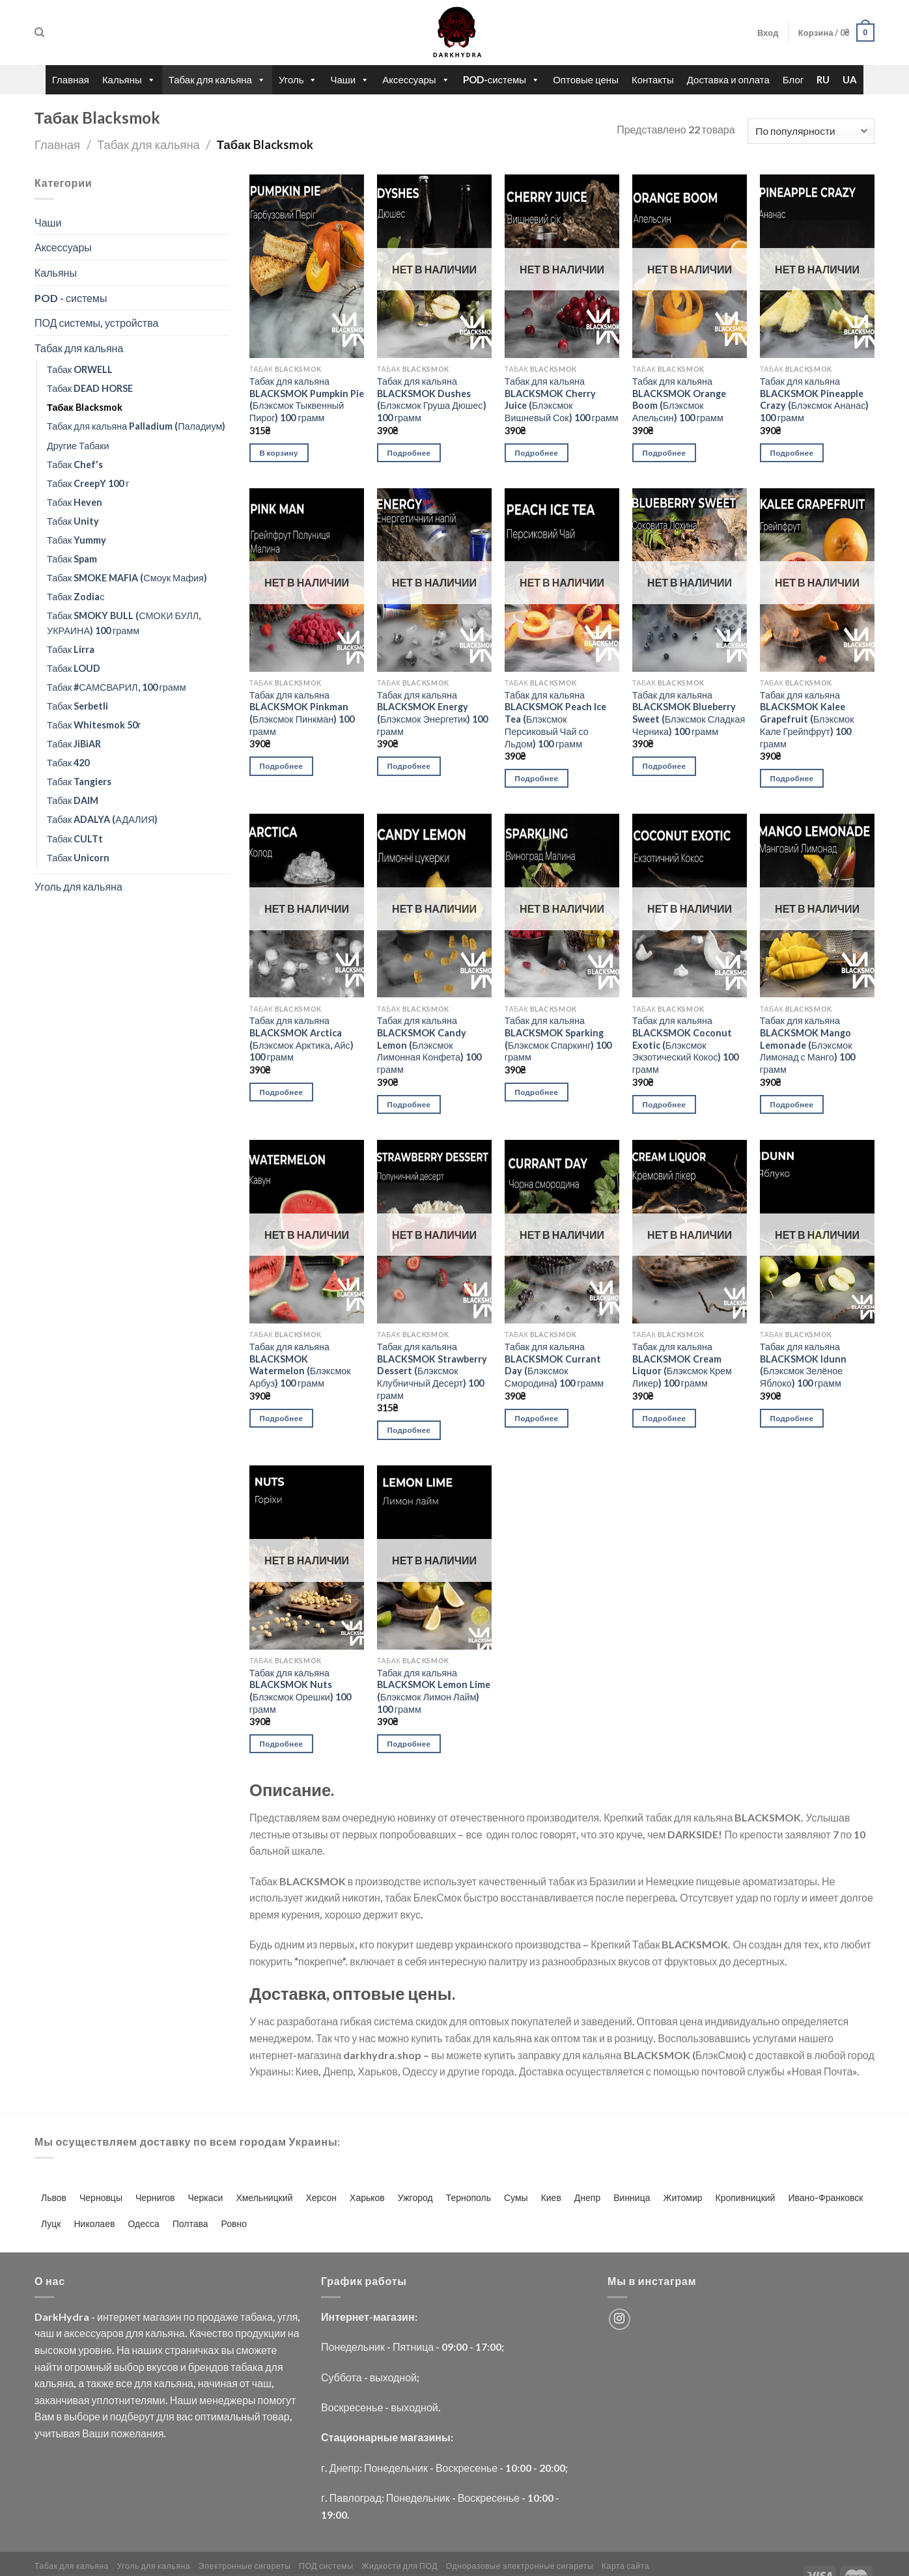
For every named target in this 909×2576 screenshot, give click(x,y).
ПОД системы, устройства (96, 322)
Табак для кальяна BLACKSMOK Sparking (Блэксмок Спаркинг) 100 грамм (558, 1038)
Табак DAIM (72, 800)
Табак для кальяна (217, 79)
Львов (53, 2197)
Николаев (94, 2223)
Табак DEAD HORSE (90, 388)
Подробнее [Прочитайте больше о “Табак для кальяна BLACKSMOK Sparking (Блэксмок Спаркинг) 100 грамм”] (537, 1092)
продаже (217, 2316)
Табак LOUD (73, 668)
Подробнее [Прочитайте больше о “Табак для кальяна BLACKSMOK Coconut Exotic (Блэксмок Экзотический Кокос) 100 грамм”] (664, 1104)
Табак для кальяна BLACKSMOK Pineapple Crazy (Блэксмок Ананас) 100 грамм (814, 399)
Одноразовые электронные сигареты (520, 2566)
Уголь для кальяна (78, 886)
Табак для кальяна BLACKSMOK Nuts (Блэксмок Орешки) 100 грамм (300, 1691)
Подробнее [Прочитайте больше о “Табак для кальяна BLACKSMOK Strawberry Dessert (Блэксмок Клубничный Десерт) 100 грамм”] (409, 1430)
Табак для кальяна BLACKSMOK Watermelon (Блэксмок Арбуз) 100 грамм (300, 1365)
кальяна (164, 2333)
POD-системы (501, 79)
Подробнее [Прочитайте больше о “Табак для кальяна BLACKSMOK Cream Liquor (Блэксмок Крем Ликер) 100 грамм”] (664, 1418)
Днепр (587, 2197)
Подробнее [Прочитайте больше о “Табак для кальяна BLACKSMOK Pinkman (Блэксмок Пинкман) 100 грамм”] (281, 766)
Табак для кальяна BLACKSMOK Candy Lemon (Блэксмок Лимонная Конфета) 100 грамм (429, 1045)
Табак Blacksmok (84, 407)
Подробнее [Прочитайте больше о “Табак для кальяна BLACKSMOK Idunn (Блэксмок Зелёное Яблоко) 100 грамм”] (792, 1418)
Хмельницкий (264, 2197)
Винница (631, 2197)
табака (256, 2316)
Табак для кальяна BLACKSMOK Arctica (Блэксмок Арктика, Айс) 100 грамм (301, 1038)
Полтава (190, 2223)
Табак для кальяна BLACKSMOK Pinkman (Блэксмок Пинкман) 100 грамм (301, 713)
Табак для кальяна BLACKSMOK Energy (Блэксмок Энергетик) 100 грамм (432, 713)
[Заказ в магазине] (811, 131)
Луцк (51, 2223)
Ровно (234, 2223)
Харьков (367, 2197)
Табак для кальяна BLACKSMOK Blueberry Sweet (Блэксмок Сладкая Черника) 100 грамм (688, 713)
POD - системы (71, 298)
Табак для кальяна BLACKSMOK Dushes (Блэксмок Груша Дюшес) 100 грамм (431, 399)
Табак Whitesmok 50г (94, 724)
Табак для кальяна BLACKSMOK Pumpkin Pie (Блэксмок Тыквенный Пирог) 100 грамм (306, 399)
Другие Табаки (78, 445)
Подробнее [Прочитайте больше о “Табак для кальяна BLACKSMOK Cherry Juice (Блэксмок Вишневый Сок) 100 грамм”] (537, 453)
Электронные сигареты (245, 2566)
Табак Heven (74, 502)
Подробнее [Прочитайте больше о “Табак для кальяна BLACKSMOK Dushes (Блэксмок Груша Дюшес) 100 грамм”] (409, 453)
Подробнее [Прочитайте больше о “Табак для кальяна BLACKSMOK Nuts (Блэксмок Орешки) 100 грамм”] (281, 1743)
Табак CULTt (75, 838)
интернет (119, 2316)
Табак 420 (68, 762)
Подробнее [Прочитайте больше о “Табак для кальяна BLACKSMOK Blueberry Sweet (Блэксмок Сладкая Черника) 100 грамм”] (664, 766)
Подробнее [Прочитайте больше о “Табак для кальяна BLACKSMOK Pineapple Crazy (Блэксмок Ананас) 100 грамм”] (792, 453)
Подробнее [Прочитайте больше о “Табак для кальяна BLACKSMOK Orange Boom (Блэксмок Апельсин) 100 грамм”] (664, 453)
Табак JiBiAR (74, 743)
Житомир (682, 2197)
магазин (162, 2316)
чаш (44, 2333)
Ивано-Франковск (825, 2197)
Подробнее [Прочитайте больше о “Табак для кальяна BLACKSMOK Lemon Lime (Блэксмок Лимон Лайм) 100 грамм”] (409, 1743)
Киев (551, 2197)
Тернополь (468, 2197)
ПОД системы (326, 2566)
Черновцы (100, 2197)
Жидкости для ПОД (399, 2566)
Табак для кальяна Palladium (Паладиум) (136, 426)
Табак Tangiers (79, 781)
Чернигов (155, 2197)
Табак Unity (73, 521)
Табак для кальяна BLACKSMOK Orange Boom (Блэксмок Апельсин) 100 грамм (679, 399)
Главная (70, 79)
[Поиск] (39, 32)
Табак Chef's (75, 464)
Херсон (321, 2197)
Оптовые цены (586, 79)
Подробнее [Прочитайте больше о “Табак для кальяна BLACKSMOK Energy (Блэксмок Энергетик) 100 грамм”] (409, 766)
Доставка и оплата (728, 79)
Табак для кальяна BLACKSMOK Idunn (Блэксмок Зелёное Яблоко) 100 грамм (803, 1365)
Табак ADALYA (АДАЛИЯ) (102, 819)
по (189, 2316)
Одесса (143, 2223)
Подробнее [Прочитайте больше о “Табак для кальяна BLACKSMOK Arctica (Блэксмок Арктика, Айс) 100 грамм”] (281, 1092)
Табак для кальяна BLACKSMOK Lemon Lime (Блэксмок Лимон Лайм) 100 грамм (433, 1691)
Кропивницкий (746, 2197)
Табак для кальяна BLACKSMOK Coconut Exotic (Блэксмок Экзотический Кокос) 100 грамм (685, 1045)
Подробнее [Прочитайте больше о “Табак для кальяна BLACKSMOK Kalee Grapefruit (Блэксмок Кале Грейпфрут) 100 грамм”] (792, 778)
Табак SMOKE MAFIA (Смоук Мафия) (127, 577)
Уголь (298, 79)
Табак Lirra (70, 649)
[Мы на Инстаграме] (619, 2319)
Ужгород (415, 2197)
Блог (793, 79)
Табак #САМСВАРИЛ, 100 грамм (116, 687)
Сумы (516, 2197)
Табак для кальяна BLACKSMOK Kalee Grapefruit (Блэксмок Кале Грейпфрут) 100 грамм (807, 719)
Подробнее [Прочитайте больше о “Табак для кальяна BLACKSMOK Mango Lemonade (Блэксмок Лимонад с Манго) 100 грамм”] (792, 1104)
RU (823, 79)
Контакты (653, 79)
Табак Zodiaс (76, 596)
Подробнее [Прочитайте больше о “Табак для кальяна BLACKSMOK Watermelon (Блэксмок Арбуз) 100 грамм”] (281, 1418)
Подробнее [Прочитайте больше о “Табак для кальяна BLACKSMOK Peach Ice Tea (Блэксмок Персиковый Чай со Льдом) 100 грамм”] (537, 778)
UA (850, 79)
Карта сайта (626, 2566)
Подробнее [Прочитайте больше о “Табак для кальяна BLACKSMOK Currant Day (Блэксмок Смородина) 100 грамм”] (537, 1418)
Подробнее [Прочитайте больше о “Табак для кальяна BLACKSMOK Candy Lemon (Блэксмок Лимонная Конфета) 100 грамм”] (409, 1104)
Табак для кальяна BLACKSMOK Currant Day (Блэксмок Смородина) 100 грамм (554, 1365)
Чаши (349, 79)
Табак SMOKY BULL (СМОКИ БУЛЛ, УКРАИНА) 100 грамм (124, 623)
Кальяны (129, 79)
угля (287, 2316)
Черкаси (205, 2197)
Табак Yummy (76, 540)
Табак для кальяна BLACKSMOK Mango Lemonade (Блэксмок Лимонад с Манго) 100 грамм (807, 1045)
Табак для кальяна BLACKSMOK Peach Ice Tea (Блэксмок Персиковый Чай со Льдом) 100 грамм (555, 719)
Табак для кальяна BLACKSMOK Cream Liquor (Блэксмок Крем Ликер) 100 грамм (682, 1365)
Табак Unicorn (78, 857)
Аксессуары (415, 79)
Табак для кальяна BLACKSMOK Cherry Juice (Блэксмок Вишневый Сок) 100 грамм (562, 399)
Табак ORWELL (80, 369)
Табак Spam (72, 558)
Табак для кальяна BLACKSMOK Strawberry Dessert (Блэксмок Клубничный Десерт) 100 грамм (432, 1371)
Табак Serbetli (77, 706)
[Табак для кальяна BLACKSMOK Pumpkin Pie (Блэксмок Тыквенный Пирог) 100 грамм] (306, 266)
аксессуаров (94, 2333)
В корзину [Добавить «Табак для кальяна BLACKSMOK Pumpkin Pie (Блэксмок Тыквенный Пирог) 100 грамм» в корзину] (279, 453)
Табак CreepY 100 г (88, 483)
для (134, 2333)
